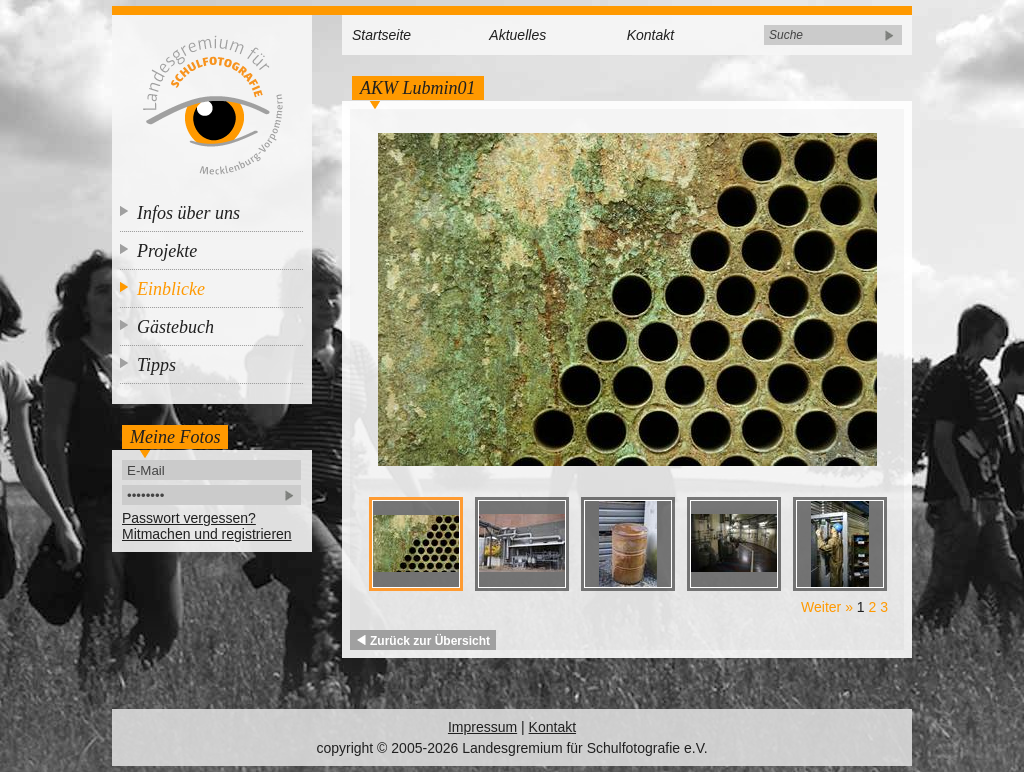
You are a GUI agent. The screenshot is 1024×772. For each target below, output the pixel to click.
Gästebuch (175, 327)
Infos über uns (188, 213)
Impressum (482, 727)
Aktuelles (517, 35)
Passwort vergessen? (189, 518)
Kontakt (650, 35)
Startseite (381, 35)
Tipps (156, 365)
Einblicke (171, 289)
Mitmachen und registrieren (207, 534)
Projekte (167, 251)
